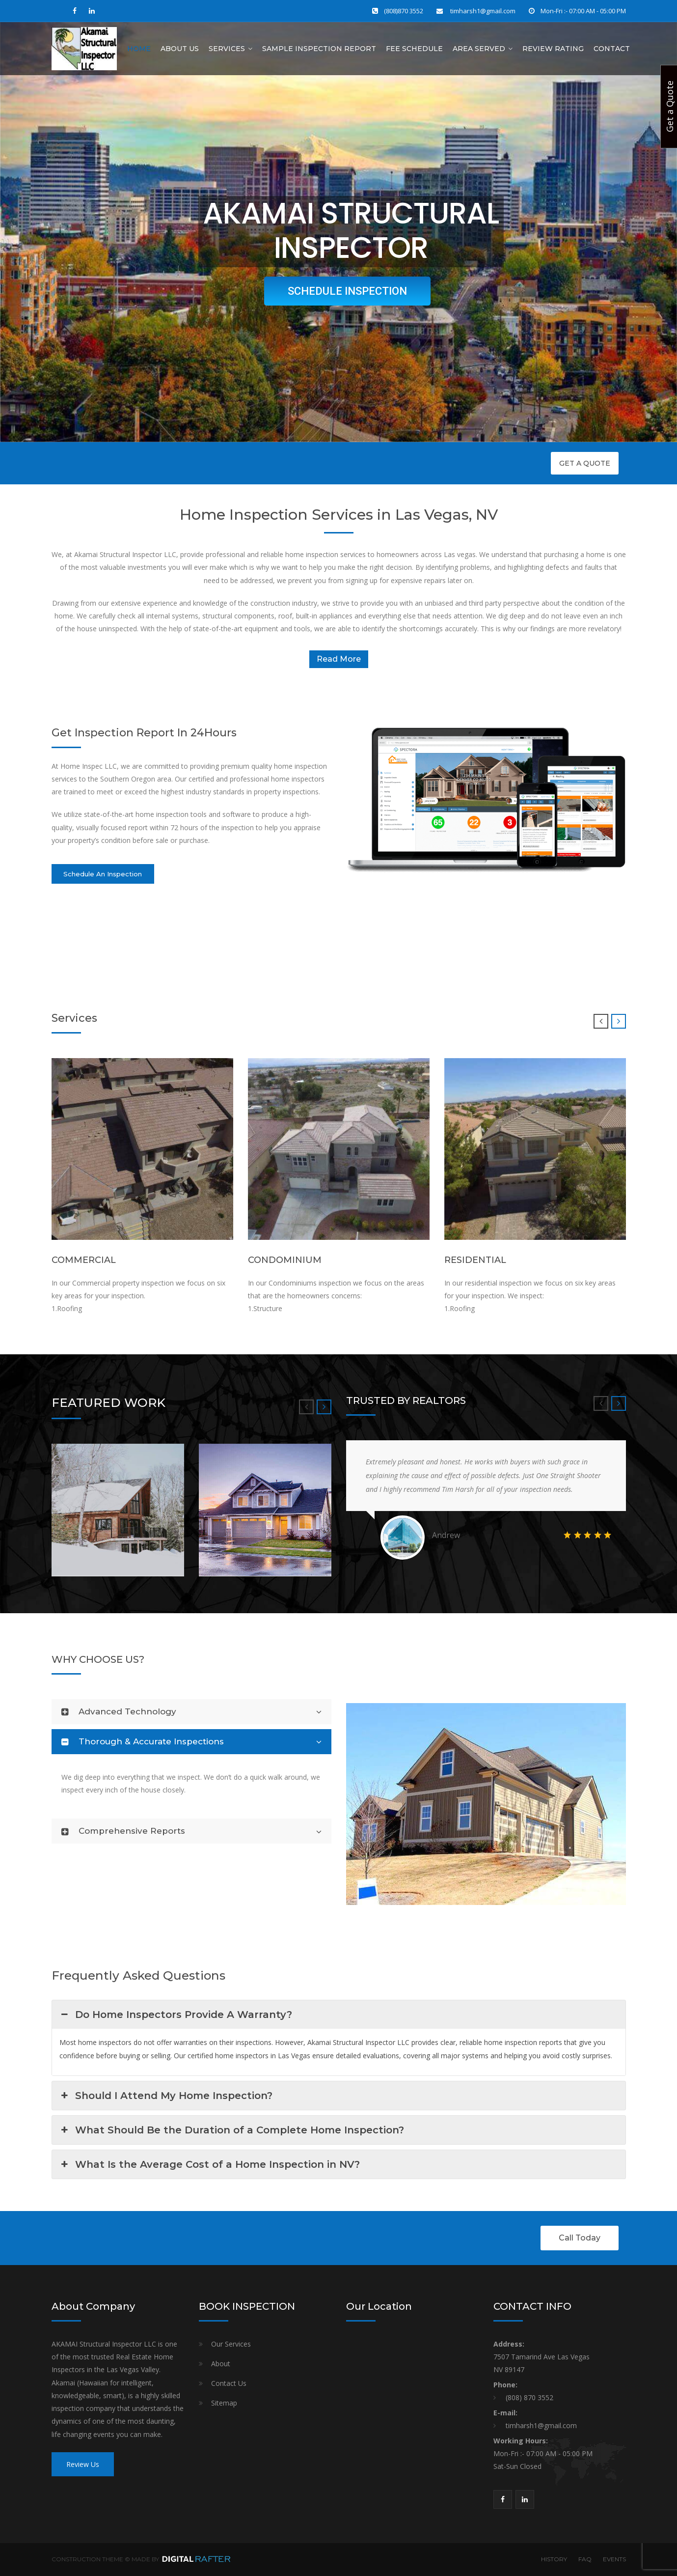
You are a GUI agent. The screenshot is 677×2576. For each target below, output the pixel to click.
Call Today (579, 2237)
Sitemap (224, 2403)
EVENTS (614, 2559)
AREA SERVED (479, 48)
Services (227, 48)
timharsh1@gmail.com (482, 10)
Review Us (82, 2464)
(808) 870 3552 (529, 2397)
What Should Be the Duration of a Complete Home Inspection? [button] (231, 2130)
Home (139, 48)
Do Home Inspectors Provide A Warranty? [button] (175, 2014)
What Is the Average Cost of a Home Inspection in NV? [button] (209, 2164)
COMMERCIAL (84, 1260)
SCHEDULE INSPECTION (347, 291)
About (220, 2363)
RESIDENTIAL (475, 1260)
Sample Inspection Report (319, 48)
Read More (339, 659)
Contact (612, 48)
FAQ (585, 2559)
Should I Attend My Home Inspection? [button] (165, 2095)
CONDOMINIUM (285, 1260)
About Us (180, 48)
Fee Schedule (414, 48)
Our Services (231, 2344)
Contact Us (228, 2383)
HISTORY (554, 2559)
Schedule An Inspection (102, 874)
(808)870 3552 (403, 10)
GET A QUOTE (584, 463)
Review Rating (553, 48)
